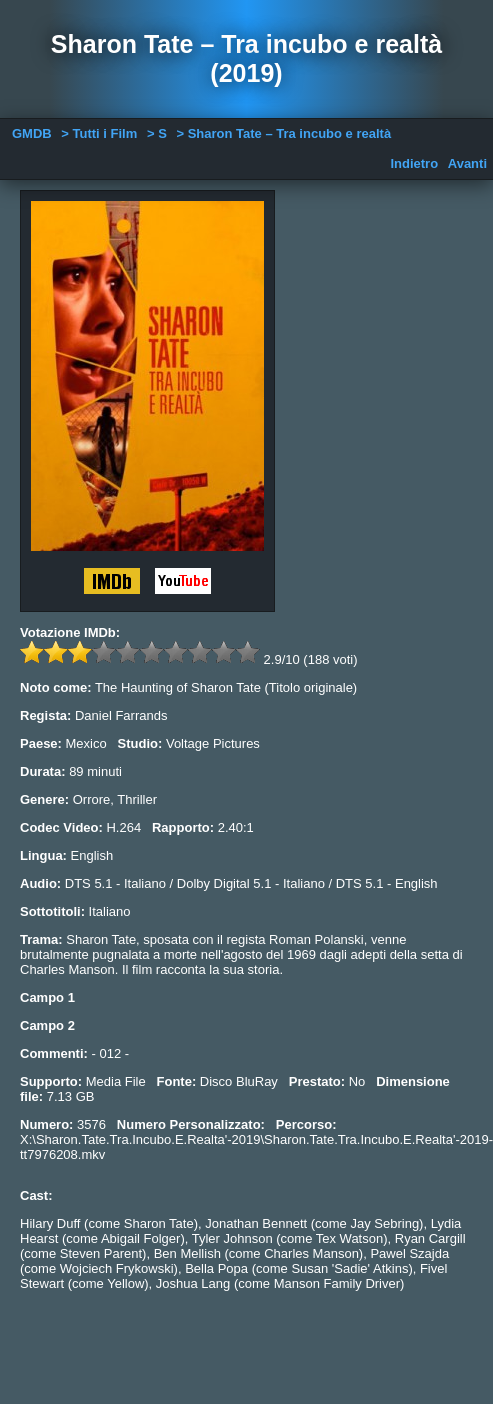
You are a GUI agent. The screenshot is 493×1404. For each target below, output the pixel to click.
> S (157, 133)
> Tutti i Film (99, 133)
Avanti (467, 163)
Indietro (414, 163)
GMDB (32, 133)
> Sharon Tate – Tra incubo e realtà (283, 133)
